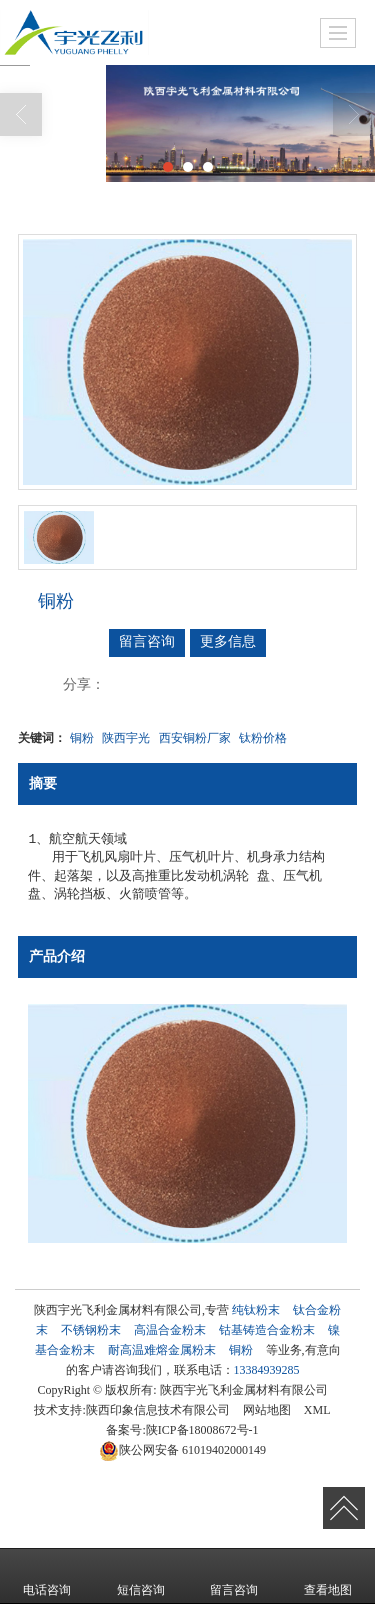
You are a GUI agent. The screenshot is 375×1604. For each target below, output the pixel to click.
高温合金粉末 (170, 1330)
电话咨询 (47, 1576)
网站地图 (267, 1410)
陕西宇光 (126, 738)
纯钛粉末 (256, 1310)
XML (317, 1410)
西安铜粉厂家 (195, 738)
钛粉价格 (263, 738)
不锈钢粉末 (91, 1330)
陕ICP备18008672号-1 (202, 1430)
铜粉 (82, 738)
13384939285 (267, 1370)
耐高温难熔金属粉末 (162, 1350)
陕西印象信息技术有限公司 (158, 1410)
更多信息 (228, 641)
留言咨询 (147, 641)
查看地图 (328, 1576)
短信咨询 (141, 1576)
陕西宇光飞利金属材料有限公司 (244, 1390)
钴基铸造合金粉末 (267, 1330)
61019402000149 (182, 1450)
